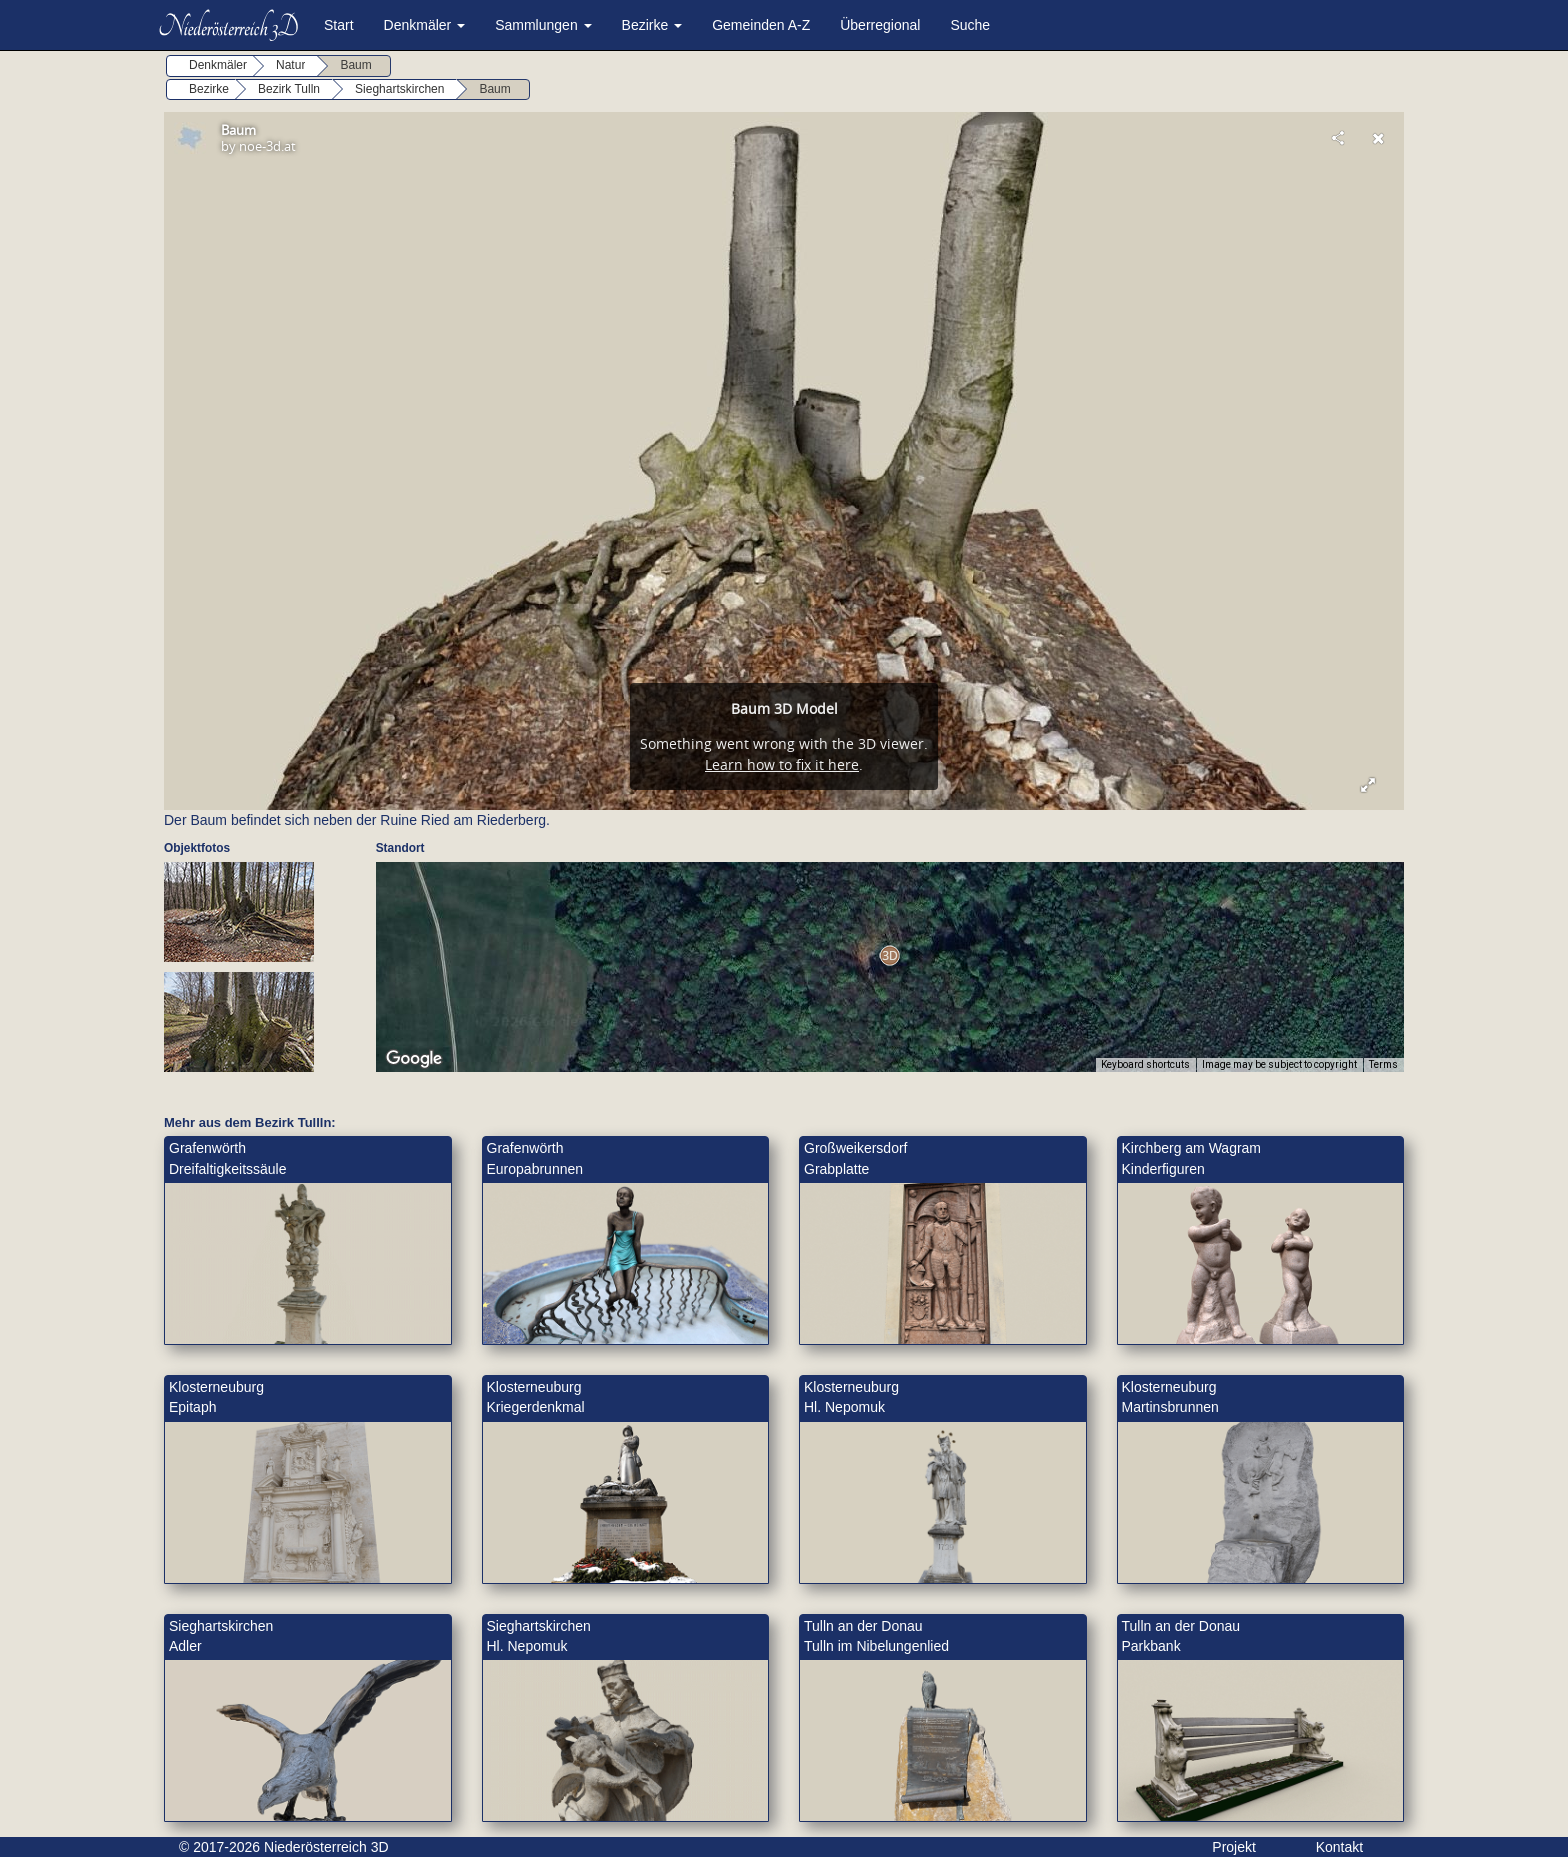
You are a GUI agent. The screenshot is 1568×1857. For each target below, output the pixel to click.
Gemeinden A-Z (761, 25)
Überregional (880, 25)
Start (339, 25)
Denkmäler (425, 25)
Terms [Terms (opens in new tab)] (1383, 1064)
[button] (889, 955)
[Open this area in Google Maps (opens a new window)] (414, 1059)
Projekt (1234, 1847)
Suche (970, 25)
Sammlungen (543, 25)
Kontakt (1339, 1847)
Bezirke (652, 25)
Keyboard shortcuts (1145, 1064)
